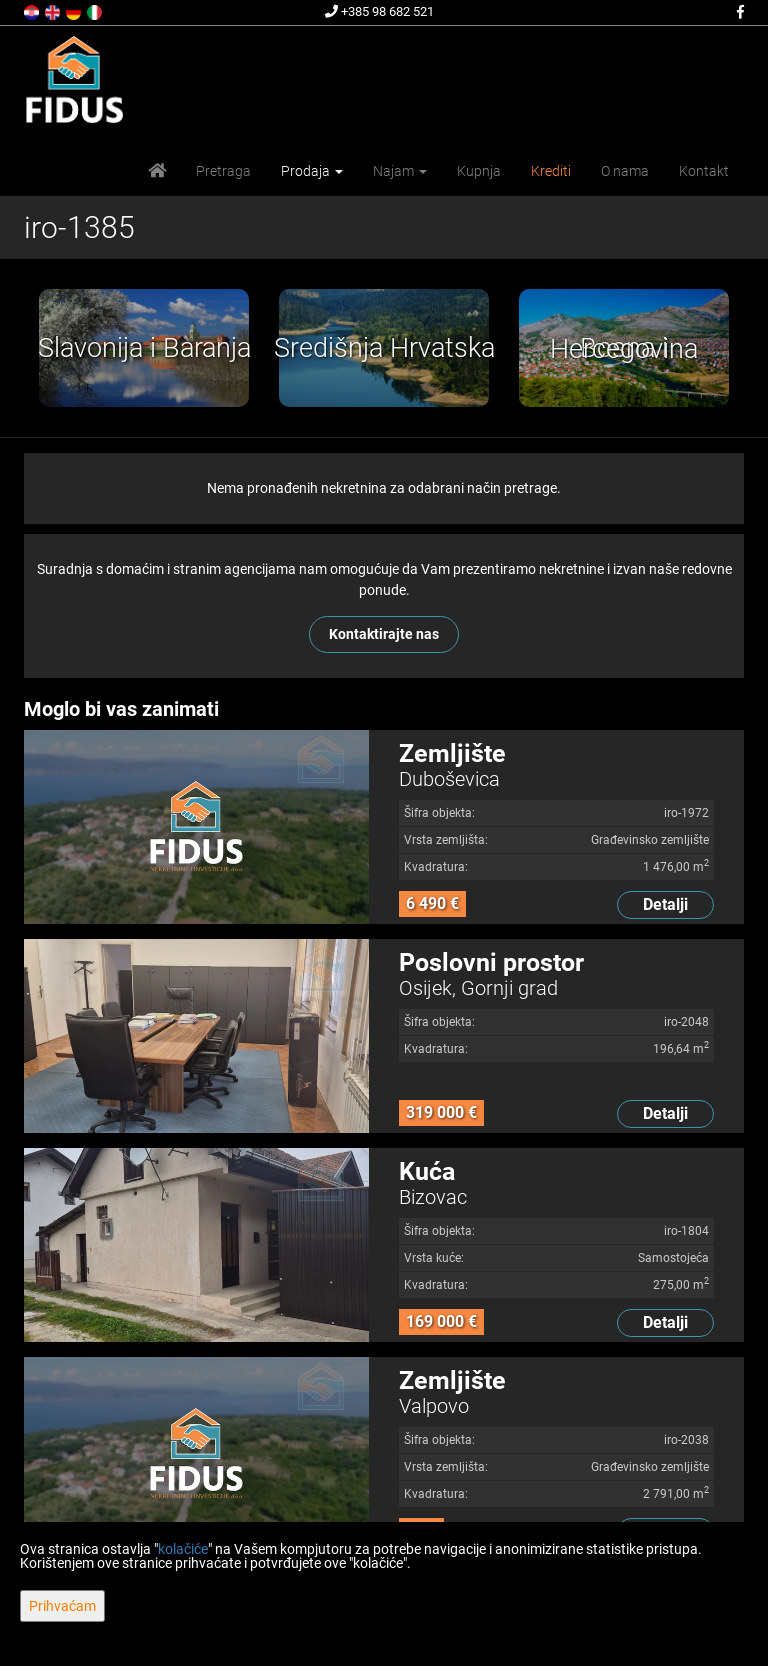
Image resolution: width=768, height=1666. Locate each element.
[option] (144, 348)
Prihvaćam (62, 1606)
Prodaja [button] (312, 171)
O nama (625, 171)
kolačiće (183, 1549)
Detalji (665, 904)
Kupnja (479, 171)
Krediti (551, 171)
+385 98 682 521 (379, 11)
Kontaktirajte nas (384, 634)
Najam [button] (400, 171)
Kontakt (704, 171)
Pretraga (223, 171)
